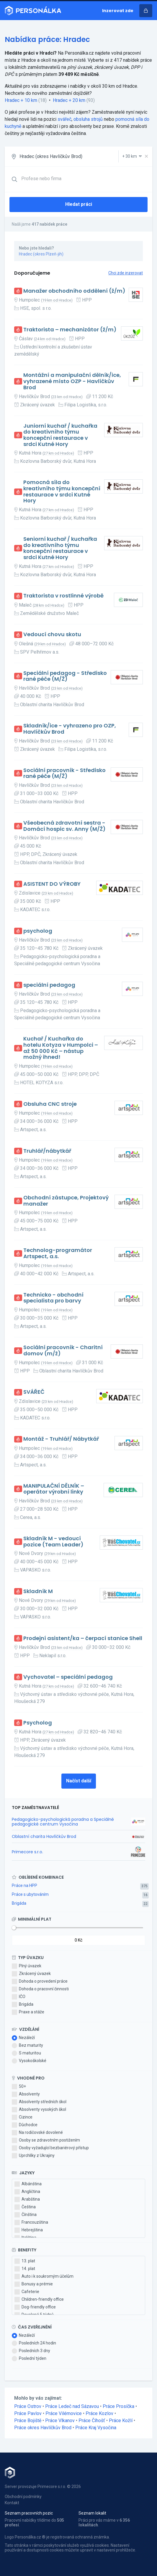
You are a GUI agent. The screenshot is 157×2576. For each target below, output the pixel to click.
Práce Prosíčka (118, 2406)
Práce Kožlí (121, 2420)
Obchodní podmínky (23, 2496)
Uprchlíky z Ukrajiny (33, 2155)
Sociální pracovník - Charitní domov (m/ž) (63, 1350)
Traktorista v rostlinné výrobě (63, 596)
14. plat (24, 2268)
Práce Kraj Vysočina (95, 2427)
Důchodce (24, 2125)
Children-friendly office (39, 2299)
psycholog (37, 931)
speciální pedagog (49, 985)
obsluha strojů (88, 119)
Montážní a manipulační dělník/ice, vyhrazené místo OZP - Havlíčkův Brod (72, 381)
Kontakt (12, 2502)
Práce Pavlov (28, 2413)
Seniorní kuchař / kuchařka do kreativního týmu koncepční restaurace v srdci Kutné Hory (60, 548)
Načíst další (78, 1781)
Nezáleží (23, 2038)
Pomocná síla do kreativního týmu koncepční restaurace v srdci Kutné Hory (61, 491)
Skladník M (38, 1591)
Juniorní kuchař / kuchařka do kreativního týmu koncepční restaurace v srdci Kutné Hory (60, 435)
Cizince (22, 2117)
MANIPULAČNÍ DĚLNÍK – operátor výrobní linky (53, 1489)
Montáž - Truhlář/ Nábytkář (61, 1439)
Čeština (25, 2207)
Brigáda (19, 1903)
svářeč (64, 119)
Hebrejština (28, 2230)
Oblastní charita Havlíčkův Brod (44, 1836)
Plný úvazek (26, 1966)
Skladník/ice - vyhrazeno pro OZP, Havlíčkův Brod (69, 729)
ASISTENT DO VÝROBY (52, 884)
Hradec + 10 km (21, 100)
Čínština (25, 2214)
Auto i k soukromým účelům (43, 2276)
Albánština (28, 2184)
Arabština (27, 2199)
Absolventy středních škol (39, 2102)
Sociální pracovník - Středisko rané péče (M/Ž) (64, 773)
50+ (19, 2086)
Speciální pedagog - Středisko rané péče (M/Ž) (65, 676)
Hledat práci (78, 204)
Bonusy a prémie (33, 2284)
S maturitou (26, 2053)
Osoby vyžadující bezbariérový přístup (50, 2148)
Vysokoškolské (29, 2061)
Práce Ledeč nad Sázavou (72, 2406)
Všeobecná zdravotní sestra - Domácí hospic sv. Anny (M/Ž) (64, 826)
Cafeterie (26, 2292)
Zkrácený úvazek (31, 1973)
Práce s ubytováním (30, 1894)
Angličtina (27, 2191)
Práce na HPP (24, 1885)
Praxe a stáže (28, 2012)
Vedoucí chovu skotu (52, 634)
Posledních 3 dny (31, 2351)
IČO (18, 1996)
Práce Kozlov (99, 2413)
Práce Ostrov (27, 2406)
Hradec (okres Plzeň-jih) (41, 254)
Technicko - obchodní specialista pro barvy (53, 1298)
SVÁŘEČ (34, 1392)
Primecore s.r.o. (27, 1851)
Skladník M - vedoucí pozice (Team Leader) (53, 1541)
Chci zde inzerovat (125, 273)
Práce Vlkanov (60, 2420)
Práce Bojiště (27, 2420)
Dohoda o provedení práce (40, 1981)
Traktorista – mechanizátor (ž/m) (70, 330)
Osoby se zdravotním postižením (46, 2140)
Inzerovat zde (117, 11)
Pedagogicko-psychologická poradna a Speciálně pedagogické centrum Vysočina (63, 1821)
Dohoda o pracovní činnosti (40, 1989)
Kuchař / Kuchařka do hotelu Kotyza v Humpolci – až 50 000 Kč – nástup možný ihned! (60, 1048)
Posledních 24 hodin (34, 2343)
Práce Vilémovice (63, 2413)
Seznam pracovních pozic (29, 2513)
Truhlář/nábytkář (47, 1151)
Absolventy (26, 2094)
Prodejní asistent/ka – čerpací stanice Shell (82, 1638)
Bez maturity (27, 2045)
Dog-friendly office (35, 2307)
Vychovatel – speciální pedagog (68, 1677)
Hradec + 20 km (69, 100)
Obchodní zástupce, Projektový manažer (66, 1201)
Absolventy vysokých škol (39, 2109)
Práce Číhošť (91, 2420)
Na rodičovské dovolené (37, 2132)
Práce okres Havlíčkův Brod (42, 2427)
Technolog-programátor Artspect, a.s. (57, 1253)
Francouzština (31, 2222)
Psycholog (37, 1723)
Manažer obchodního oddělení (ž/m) (74, 291)
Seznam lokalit (92, 2513)
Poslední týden (29, 2358)
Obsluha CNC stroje (50, 1104)
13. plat (24, 2261)
